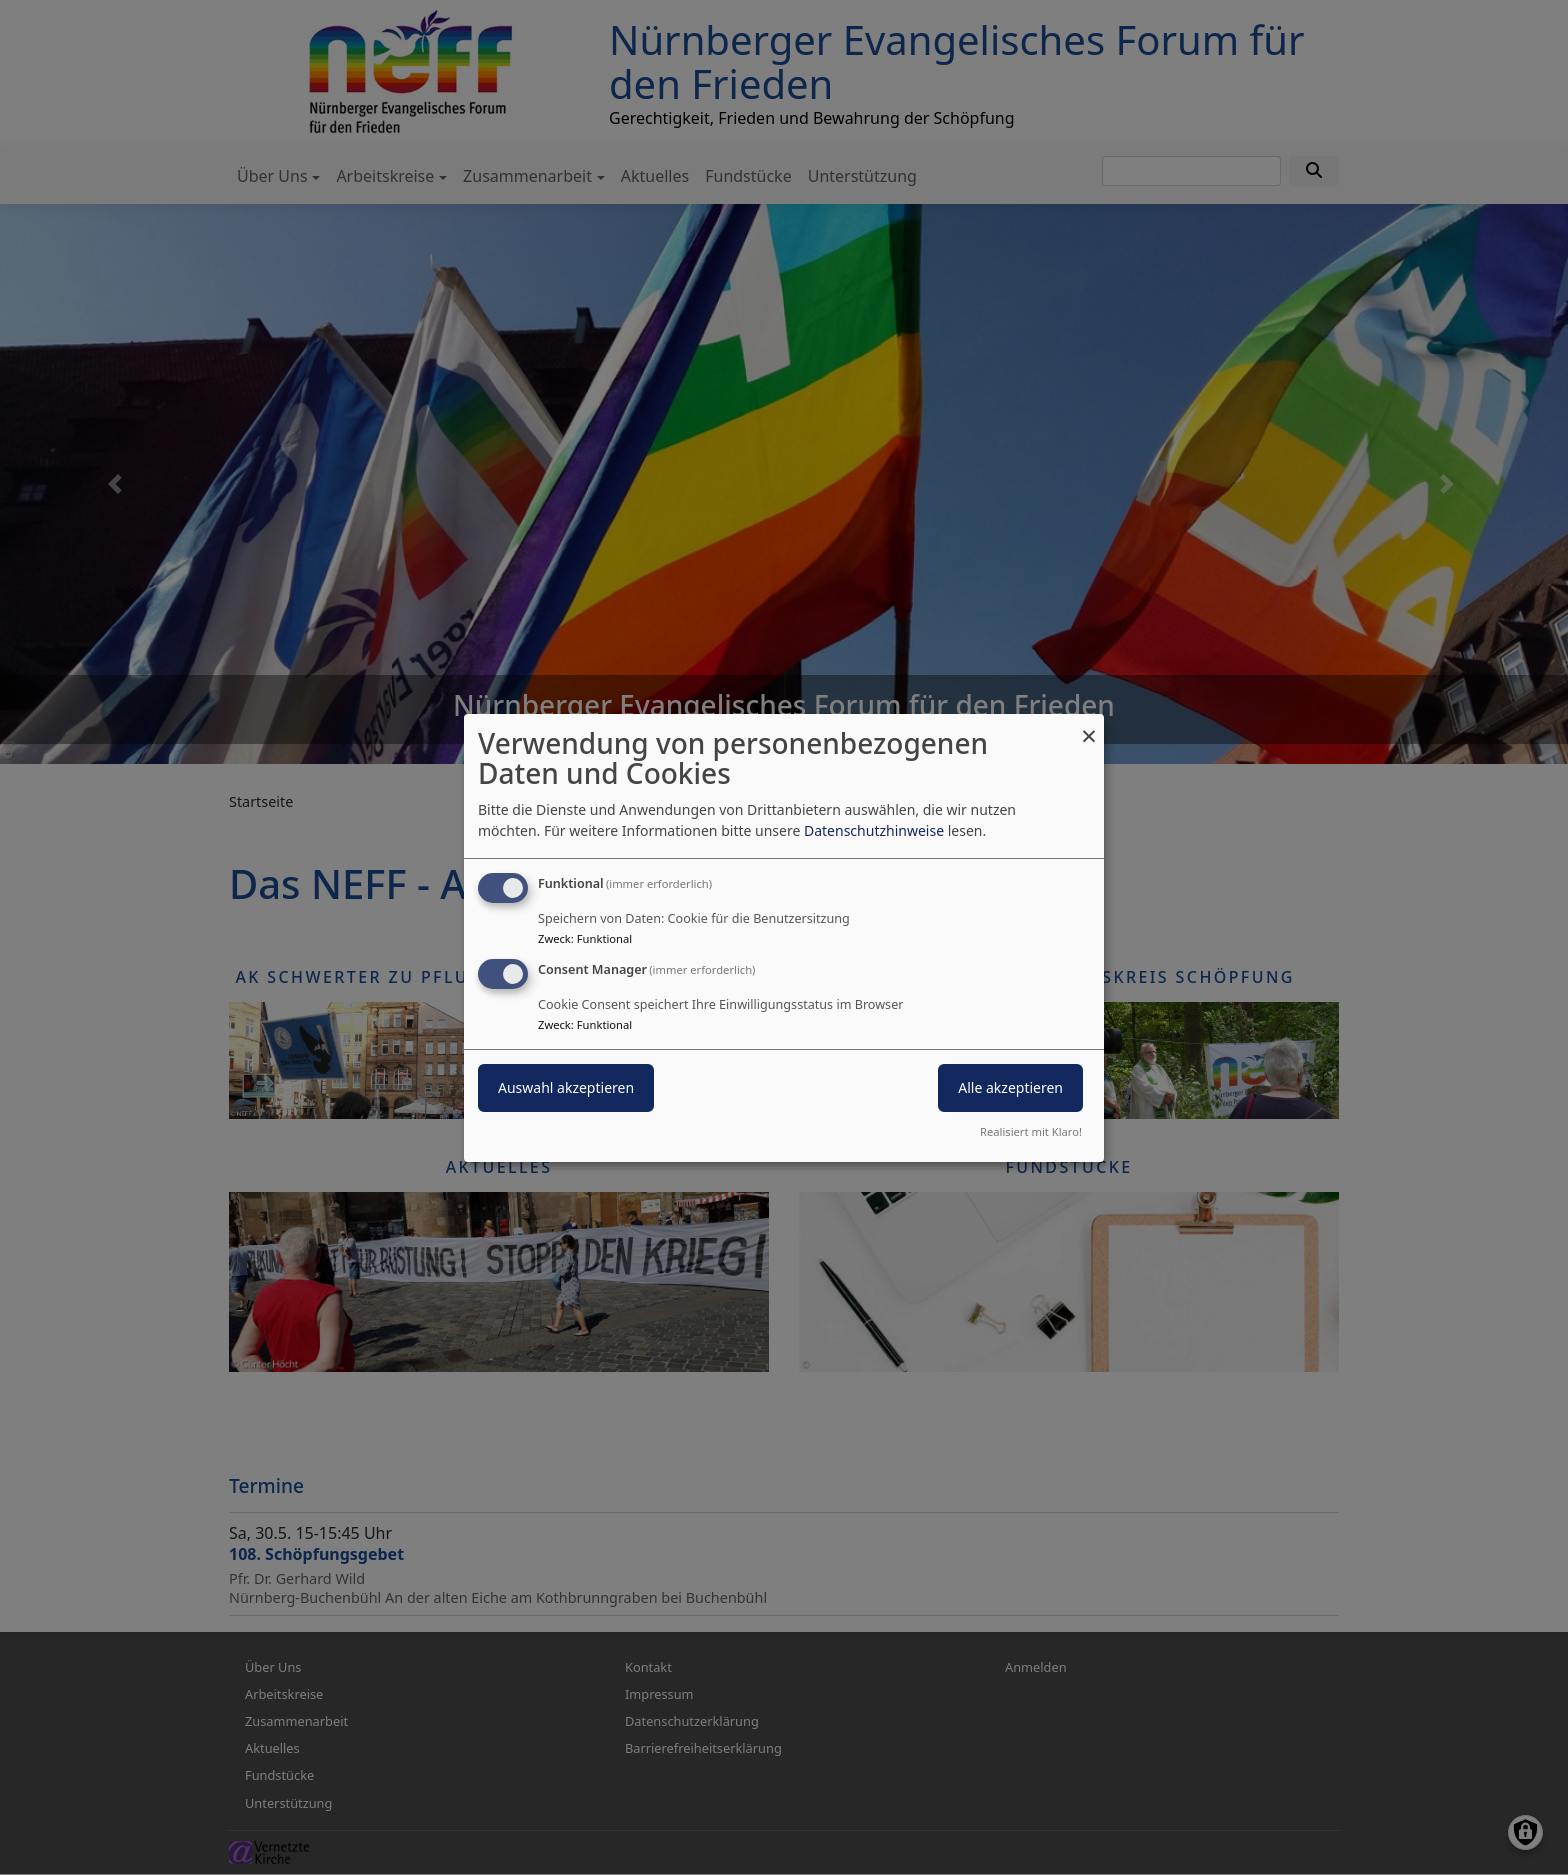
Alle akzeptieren (1010, 1087)
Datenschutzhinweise (874, 830)
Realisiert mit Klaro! (1031, 1131)
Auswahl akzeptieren (566, 1087)
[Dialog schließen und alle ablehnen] (1089, 725)
